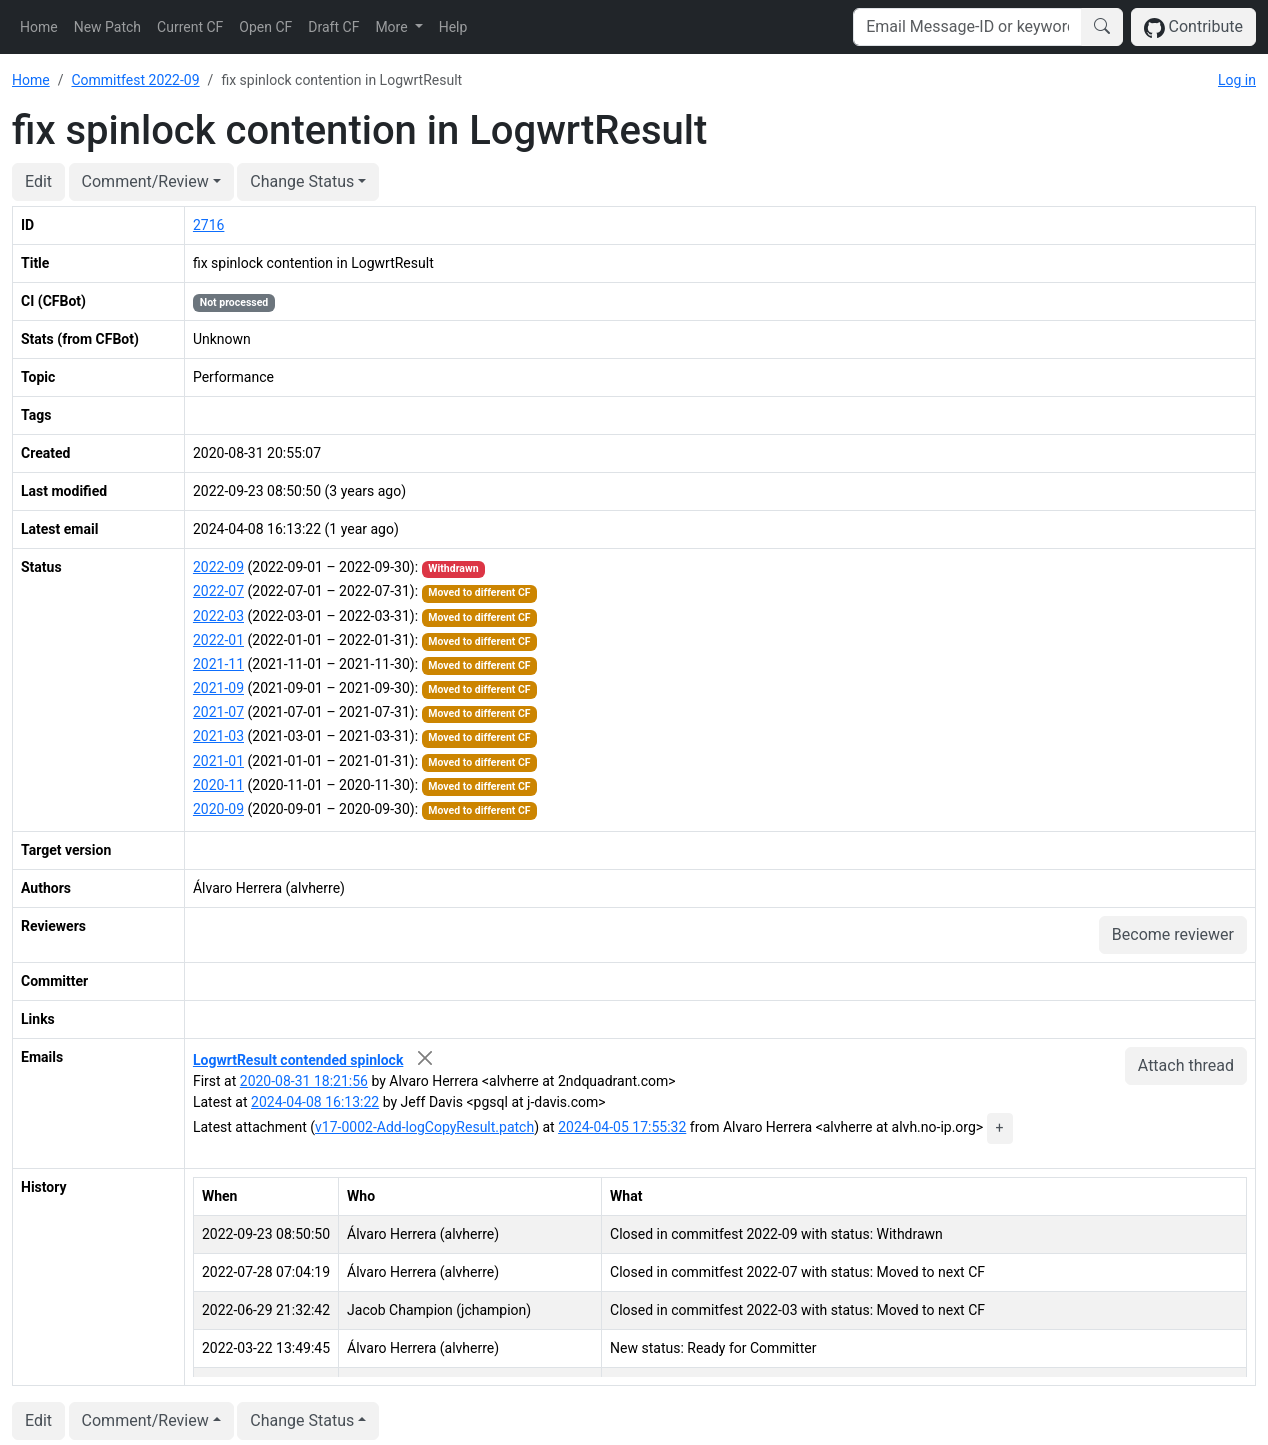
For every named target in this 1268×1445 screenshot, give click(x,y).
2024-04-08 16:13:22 (315, 1102)
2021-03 (218, 736)
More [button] (393, 27)
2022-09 (218, 567)
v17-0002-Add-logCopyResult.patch (424, 1127)
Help (453, 27)
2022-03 (218, 616)
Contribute (1193, 27)
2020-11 (218, 785)
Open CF (265, 27)
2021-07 (218, 712)
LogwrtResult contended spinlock (298, 1060)
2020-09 (218, 809)
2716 (208, 225)
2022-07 (218, 591)
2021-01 (218, 761)
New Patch (107, 27)
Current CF (190, 27)
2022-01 (218, 640)
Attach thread (1186, 1065)
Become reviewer (1173, 934)
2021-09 (218, 688)
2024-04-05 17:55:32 (622, 1127)
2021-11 (218, 664)
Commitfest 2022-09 (135, 80)
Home (39, 27)
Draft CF (333, 27)
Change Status (302, 181)
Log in (1237, 80)
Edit (38, 181)
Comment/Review (145, 181)
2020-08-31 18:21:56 (304, 1081)
